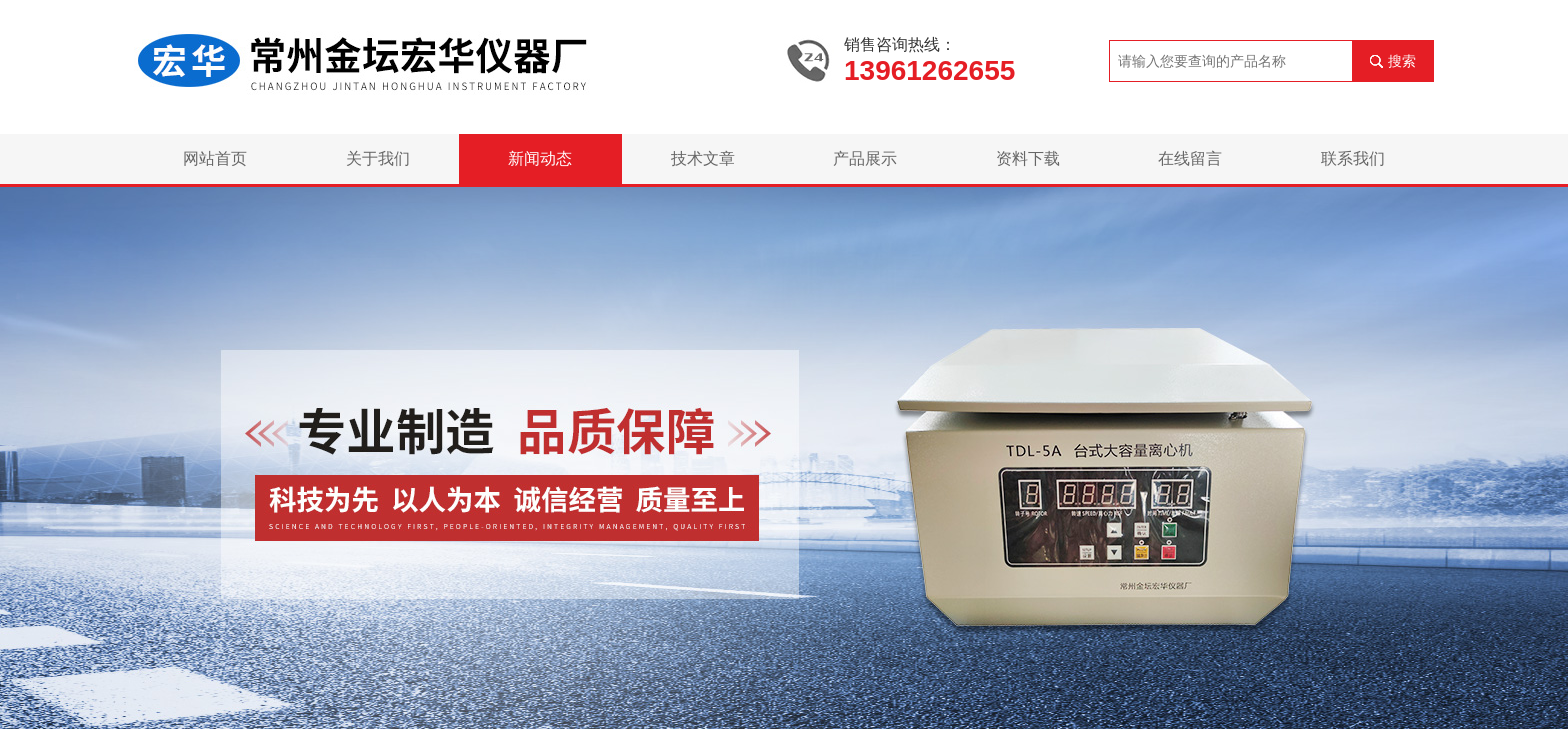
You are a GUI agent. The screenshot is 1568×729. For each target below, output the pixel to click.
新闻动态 (540, 158)
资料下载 (1028, 158)
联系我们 (1353, 158)
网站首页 (215, 158)
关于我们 (378, 158)
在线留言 (1190, 158)
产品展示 (865, 158)
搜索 (1402, 61)
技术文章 (703, 158)
